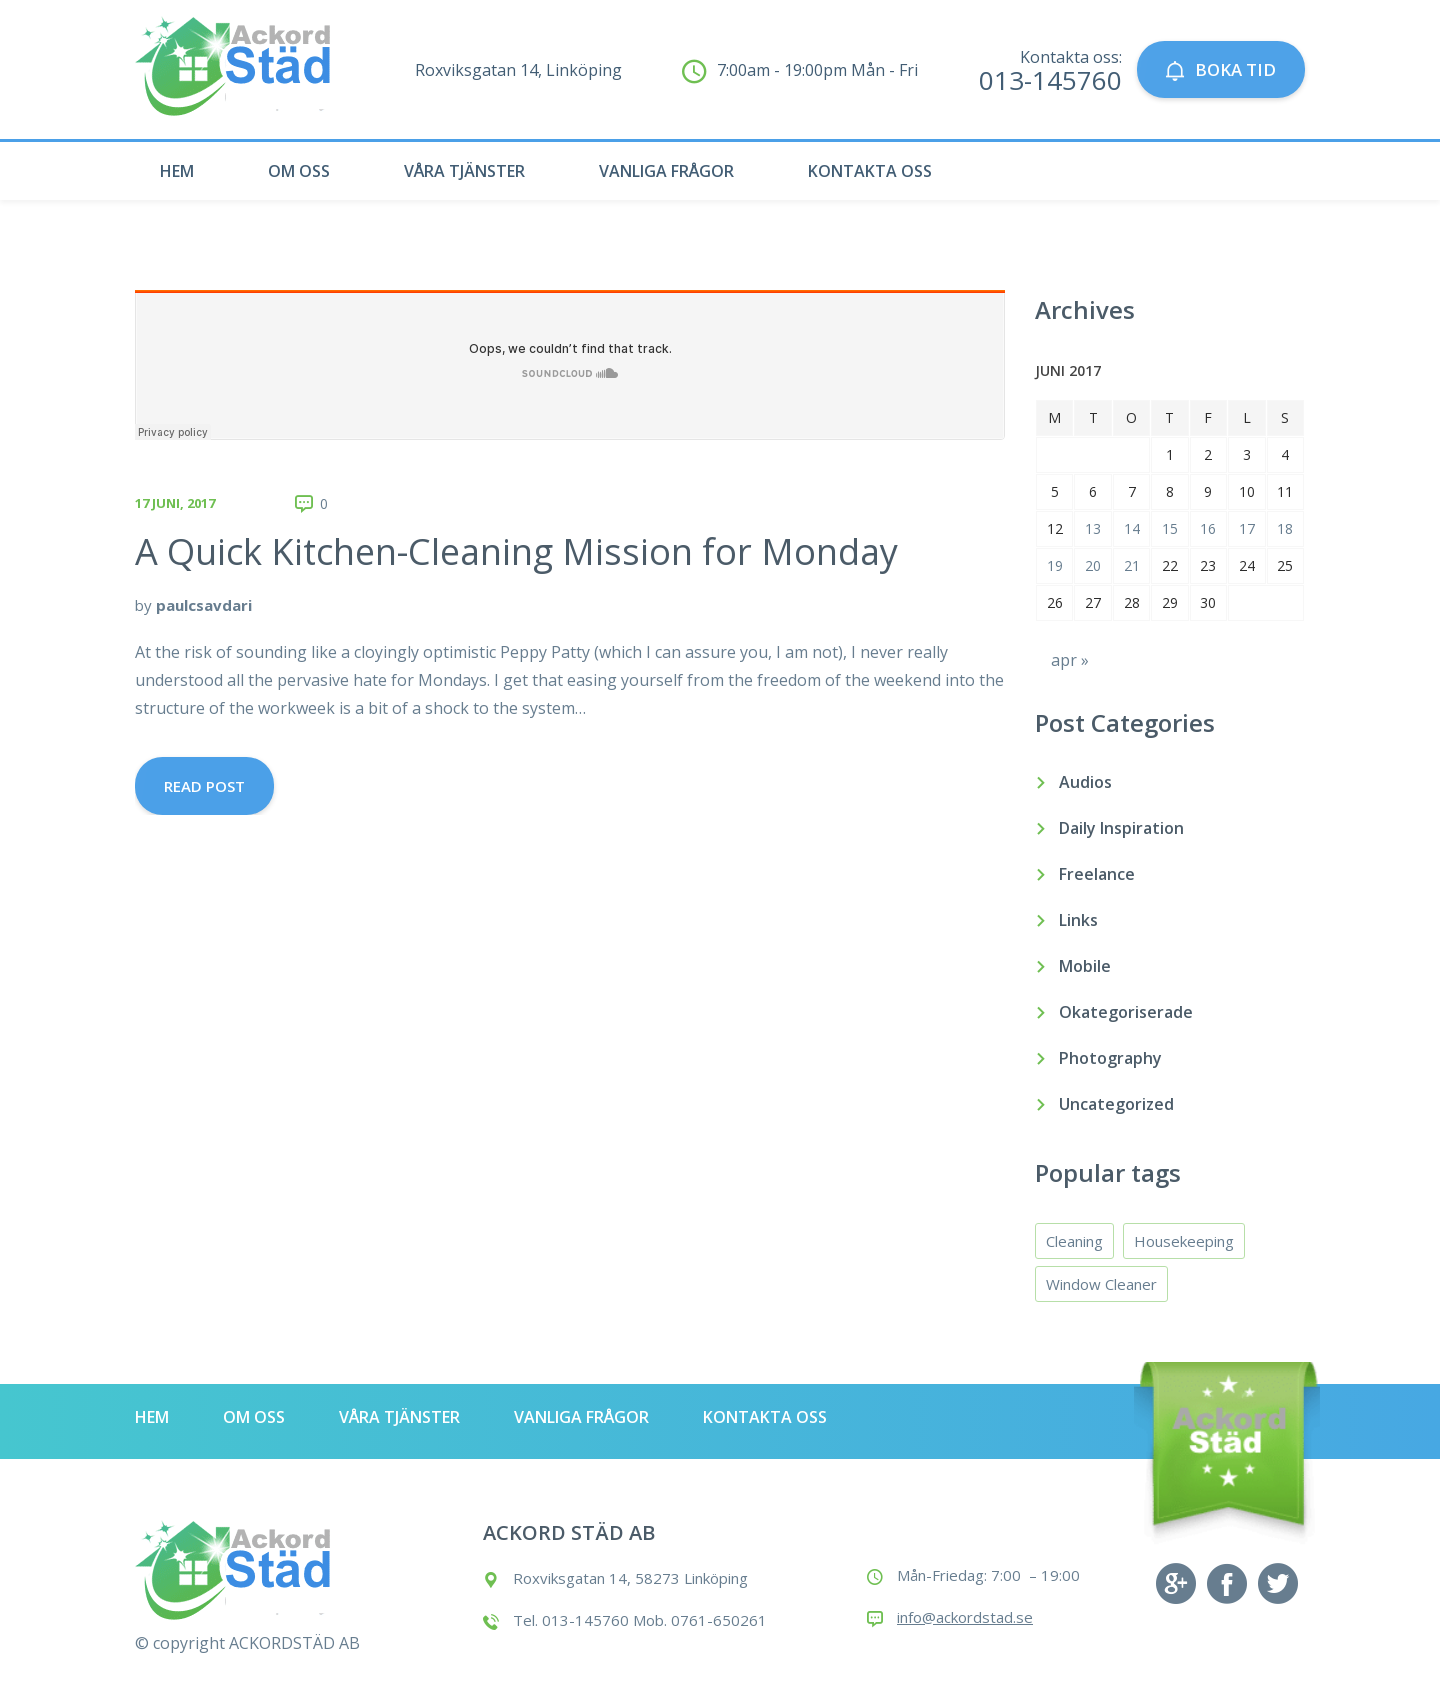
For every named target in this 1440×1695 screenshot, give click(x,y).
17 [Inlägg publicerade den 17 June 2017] (1247, 528)
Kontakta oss (870, 171)
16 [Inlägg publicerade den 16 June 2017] (1208, 528)
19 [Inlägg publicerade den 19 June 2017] (1055, 565)
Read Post (204, 786)
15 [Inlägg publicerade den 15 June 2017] (1170, 528)
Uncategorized (1116, 1104)
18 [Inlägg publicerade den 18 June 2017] (1285, 528)
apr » (1070, 660)
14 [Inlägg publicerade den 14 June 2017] (1132, 528)
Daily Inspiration (1121, 828)
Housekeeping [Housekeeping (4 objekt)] (1184, 1241)
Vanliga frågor (666, 171)
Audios (1085, 782)
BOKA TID (1220, 69)
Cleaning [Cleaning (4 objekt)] (1074, 1241)
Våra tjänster (464, 171)
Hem (177, 171)
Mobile (1085, 966)
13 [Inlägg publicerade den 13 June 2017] (1093, 528)
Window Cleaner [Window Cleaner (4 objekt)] (1101, 1284)
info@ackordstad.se (965, 1617)
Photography (1110, 1058)
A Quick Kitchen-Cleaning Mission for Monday (516, 551)
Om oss (299, 171)
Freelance (1097, 874)
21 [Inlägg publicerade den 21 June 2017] (1132, 565)
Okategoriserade (1126, 1012)
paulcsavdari (204, 605)
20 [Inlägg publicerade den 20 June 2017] (1093, 565)
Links (1078, 920)
